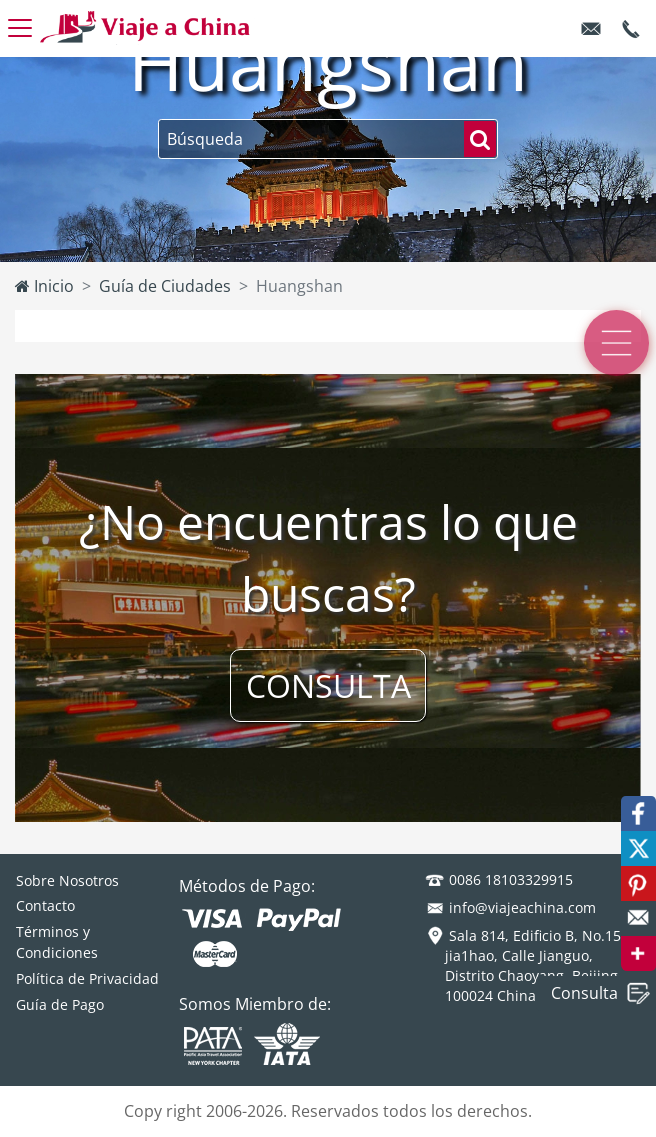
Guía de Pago (60, 1004)
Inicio (44, 286)
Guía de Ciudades (165, 286)
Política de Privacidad (87, 978)
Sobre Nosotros (67, 880)
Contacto (45, 905)
